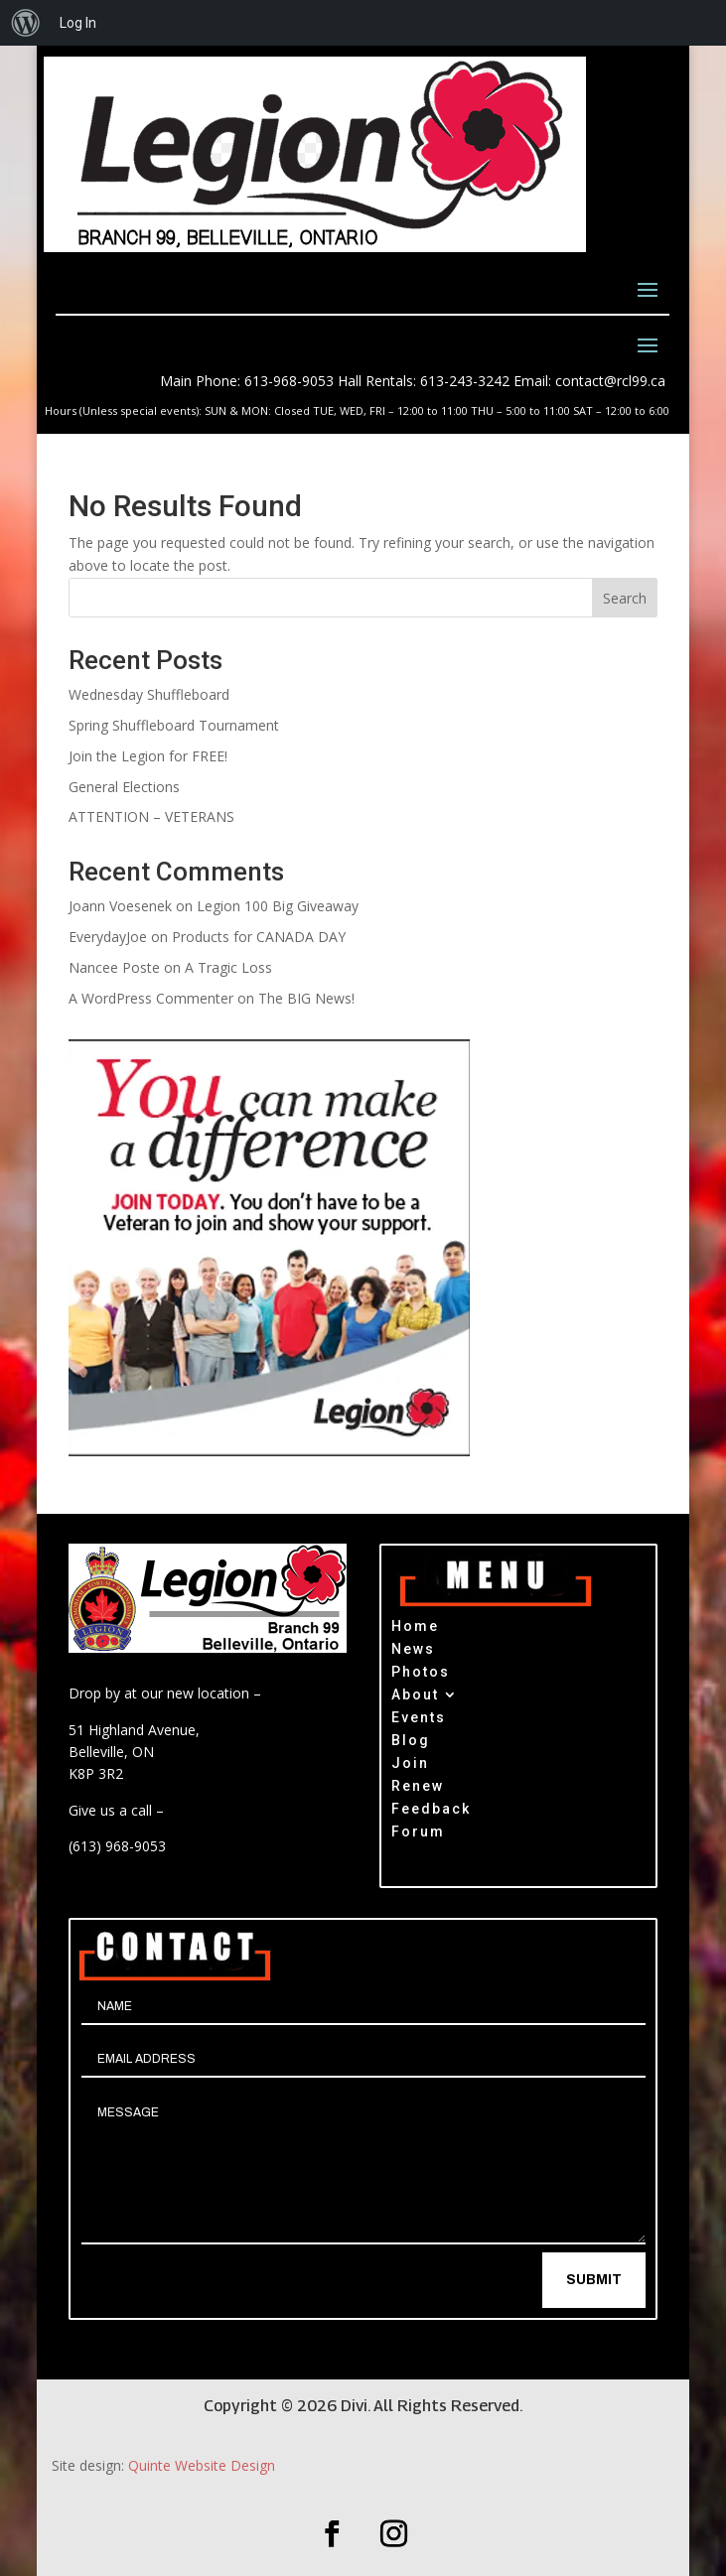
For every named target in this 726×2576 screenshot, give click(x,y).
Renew (417, 1788)
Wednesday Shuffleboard (149, 694)
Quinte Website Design (201, 2465)
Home (415, 1628)
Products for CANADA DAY (259, 936)
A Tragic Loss (228, 967)
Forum (418, 1834)
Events (418, 1719)
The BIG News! (306, 998)
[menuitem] (26, 23)
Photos (420, 1674)
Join (410, 1765)
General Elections (124, 786)
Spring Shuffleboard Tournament (174, 725)
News (413, 1651)
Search (625, 598)
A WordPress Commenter (151, 998)
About (415, 1697)
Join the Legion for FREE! (148, 755)
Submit (594, 2279)
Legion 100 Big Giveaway (278, 905)
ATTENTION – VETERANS (151, 816)
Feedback (431, 1811)
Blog (410, 1742)
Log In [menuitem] (78, 23)
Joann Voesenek (120, 905)
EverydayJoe (108, 936)
